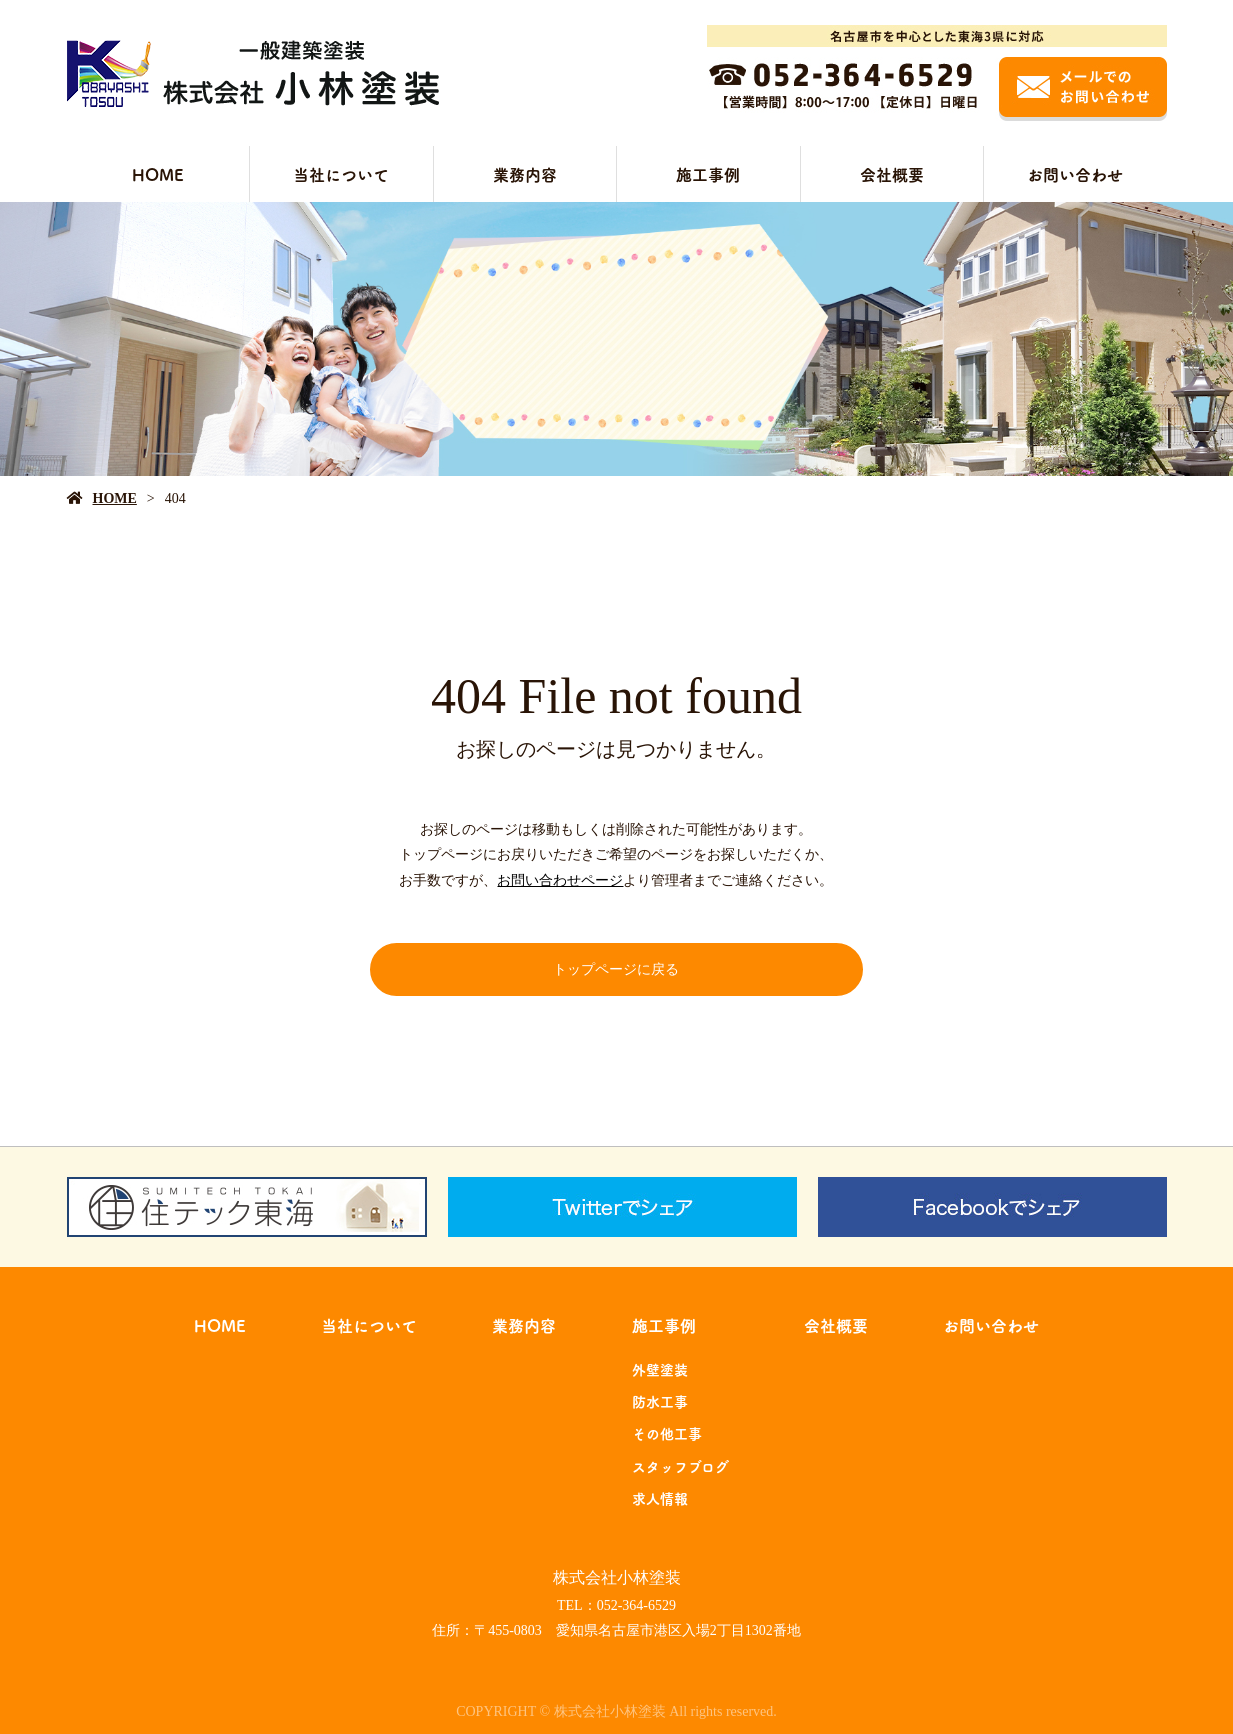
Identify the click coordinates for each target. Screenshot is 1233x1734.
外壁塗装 (660, 1369)
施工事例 (708, 174)
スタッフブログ (680, 1466)
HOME (158, 174)
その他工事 (667, 1433)
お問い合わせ (1075, 174)
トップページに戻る (616, 969)
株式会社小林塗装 (617, 1577)
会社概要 (892, 174)
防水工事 (660, 1401)
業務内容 (525, 174)
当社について (341, 174)
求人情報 (660, 1498)
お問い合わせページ (560, 880)
